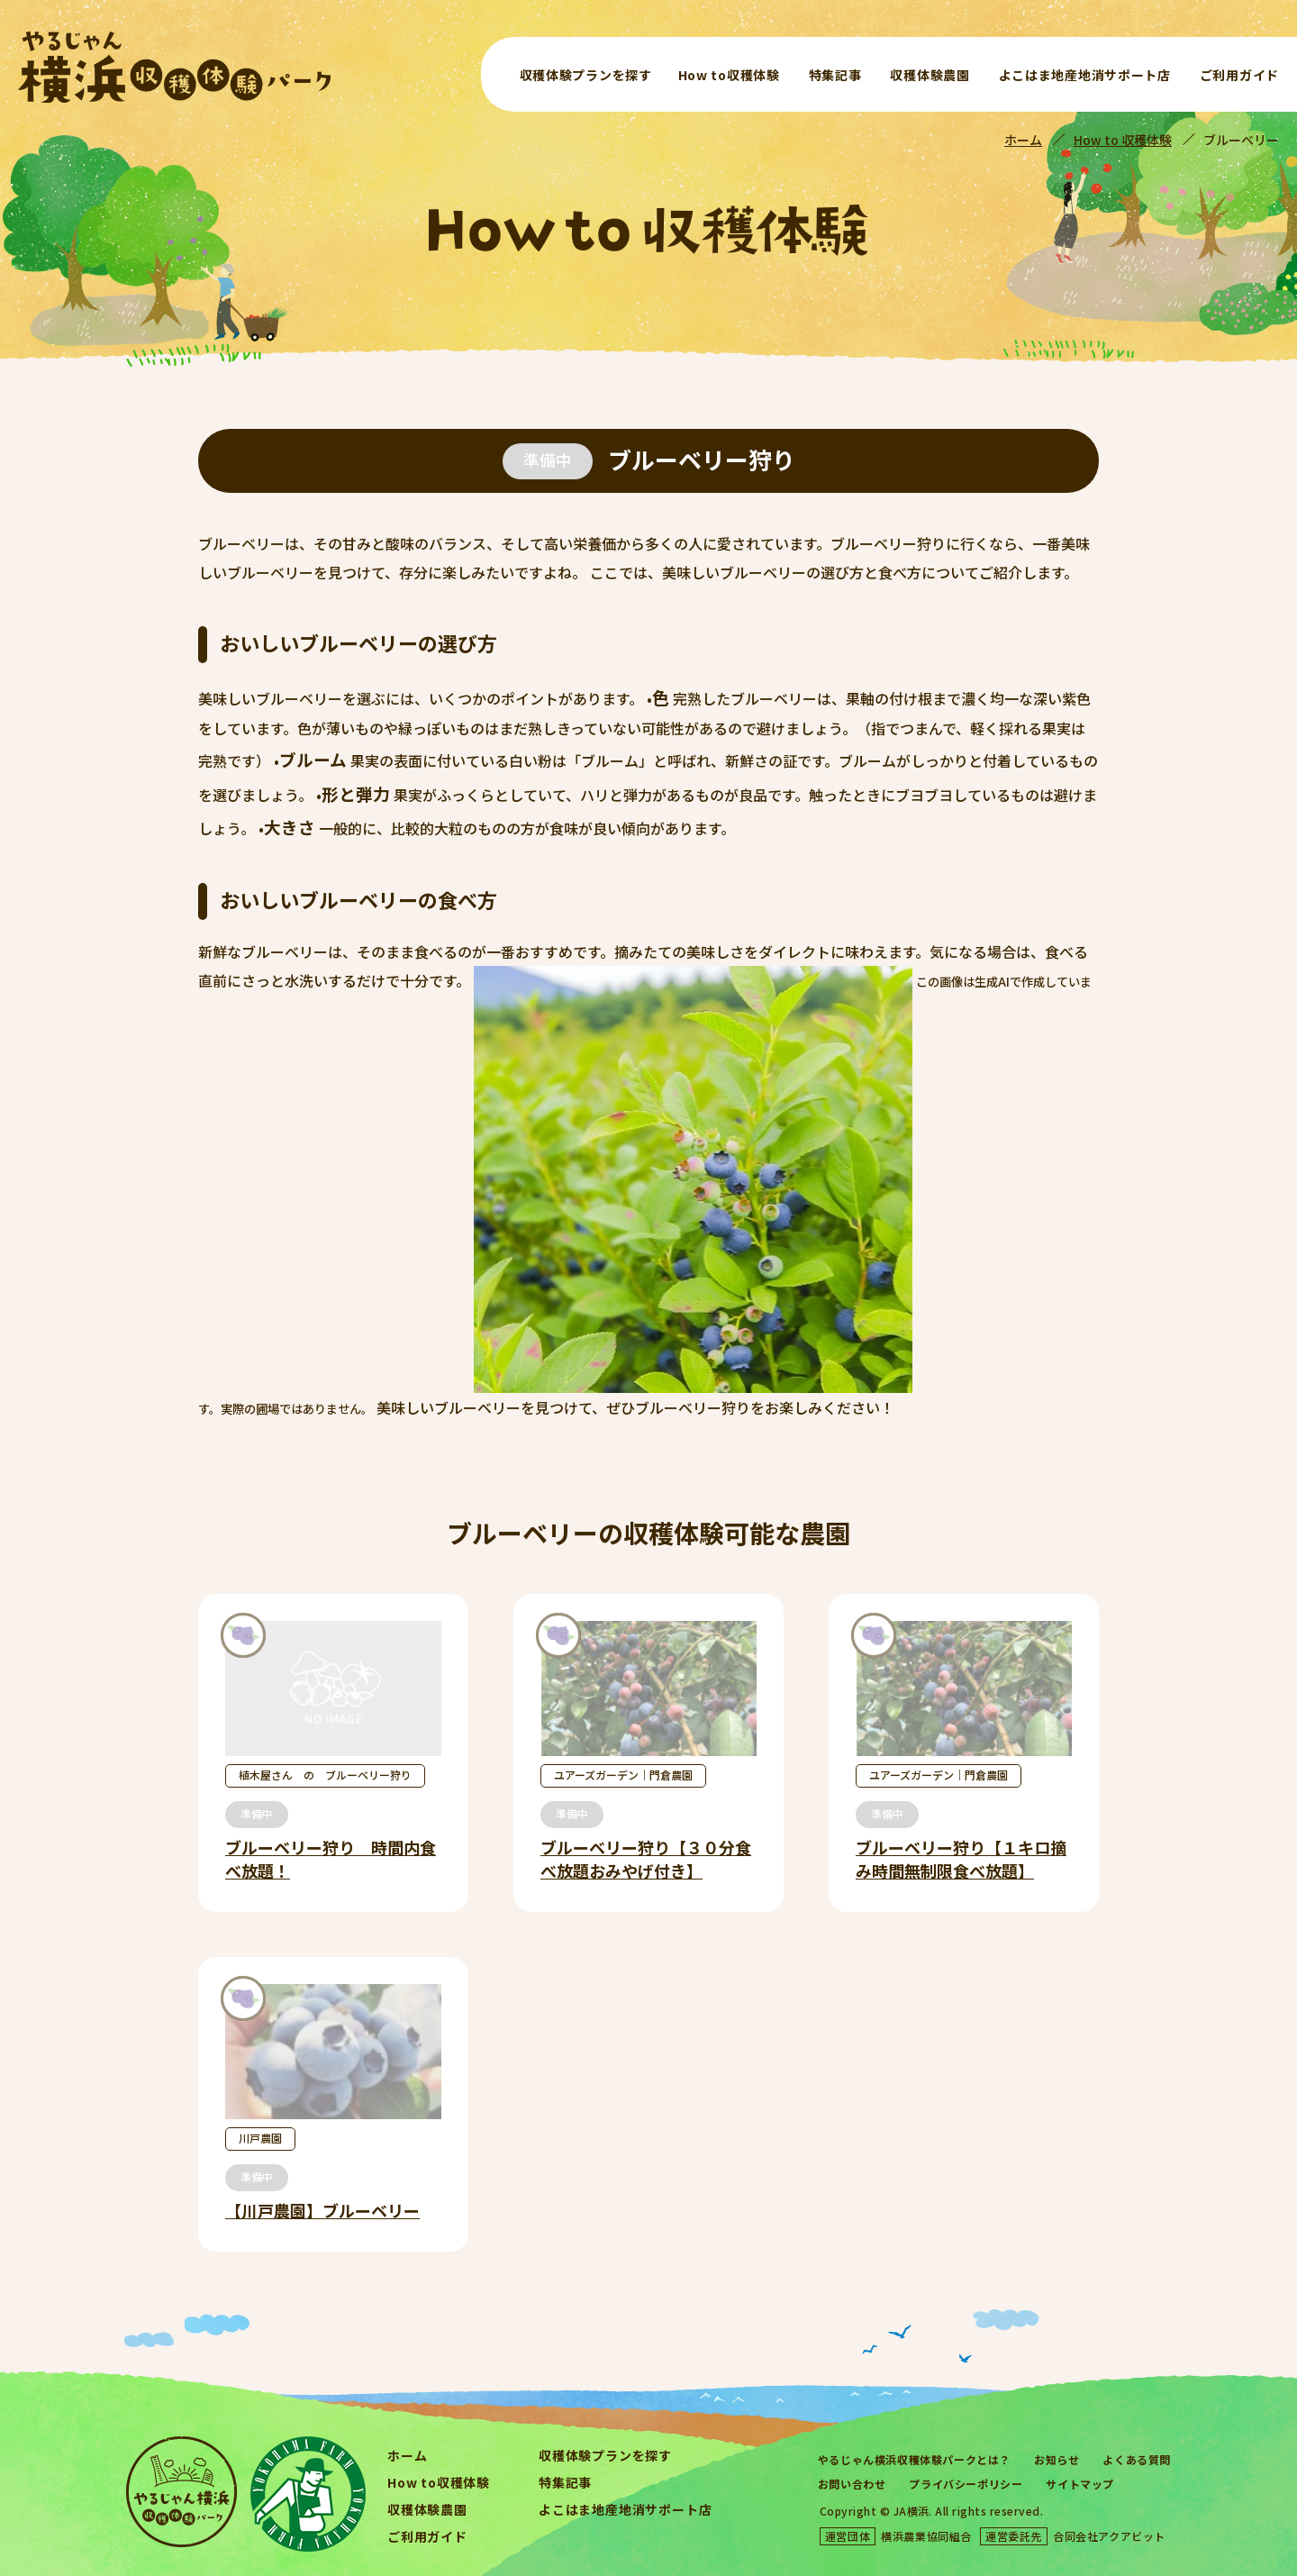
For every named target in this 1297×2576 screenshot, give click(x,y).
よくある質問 (1136, 2459)
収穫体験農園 (929, 75)
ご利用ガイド (1239, 75)
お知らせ (1056, 2459)
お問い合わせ (852, 2483)
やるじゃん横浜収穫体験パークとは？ (914, 2459)
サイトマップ (1080, 2483)
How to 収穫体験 (1123, 139)
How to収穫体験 (729, 75)
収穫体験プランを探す (586, 75)
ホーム (1023, 139)
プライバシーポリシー (965, 2483)
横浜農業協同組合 (926, 2536)
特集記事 (835, 75)
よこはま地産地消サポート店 (1085, 75)
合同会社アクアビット (1109, 2536)
